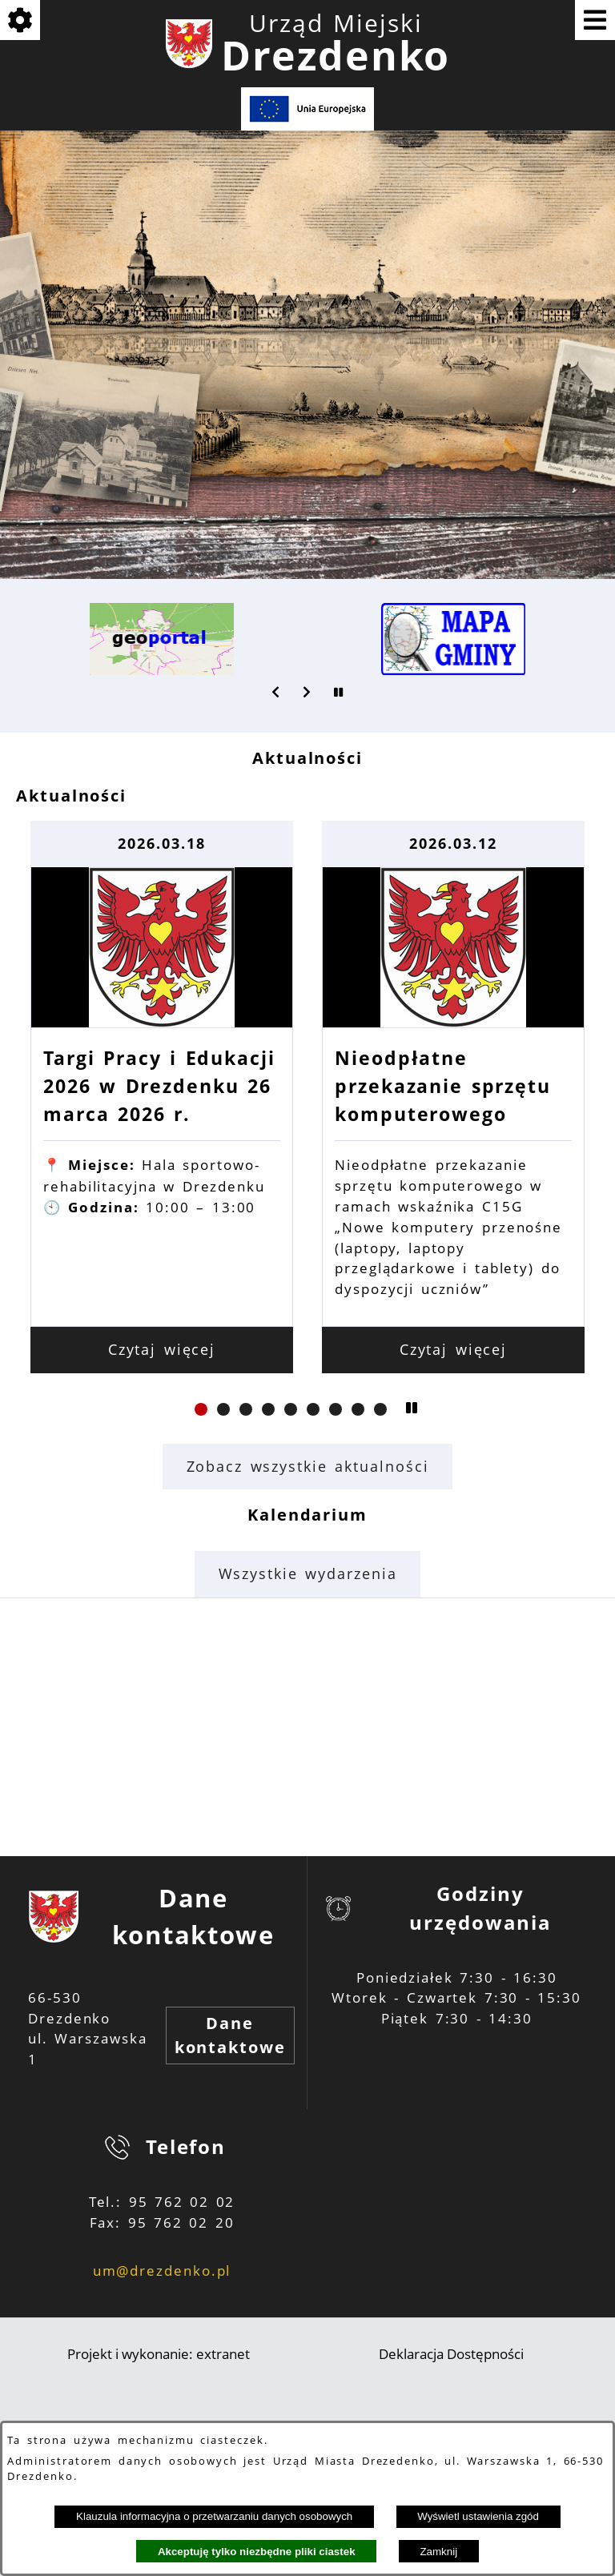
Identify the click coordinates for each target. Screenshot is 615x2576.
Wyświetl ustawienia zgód (478, 2516)
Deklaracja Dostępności (451, 2354)
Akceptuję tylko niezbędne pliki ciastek (257, 2552)
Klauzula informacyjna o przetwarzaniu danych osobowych (214, 2516)
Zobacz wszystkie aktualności (308, 1466)
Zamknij (438, 2552)
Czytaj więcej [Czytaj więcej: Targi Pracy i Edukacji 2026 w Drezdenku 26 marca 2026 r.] (308, 1349)
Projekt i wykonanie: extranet (158, 2354)
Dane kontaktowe (230, 2035)
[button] (276, 692)
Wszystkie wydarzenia (308, 1573)
